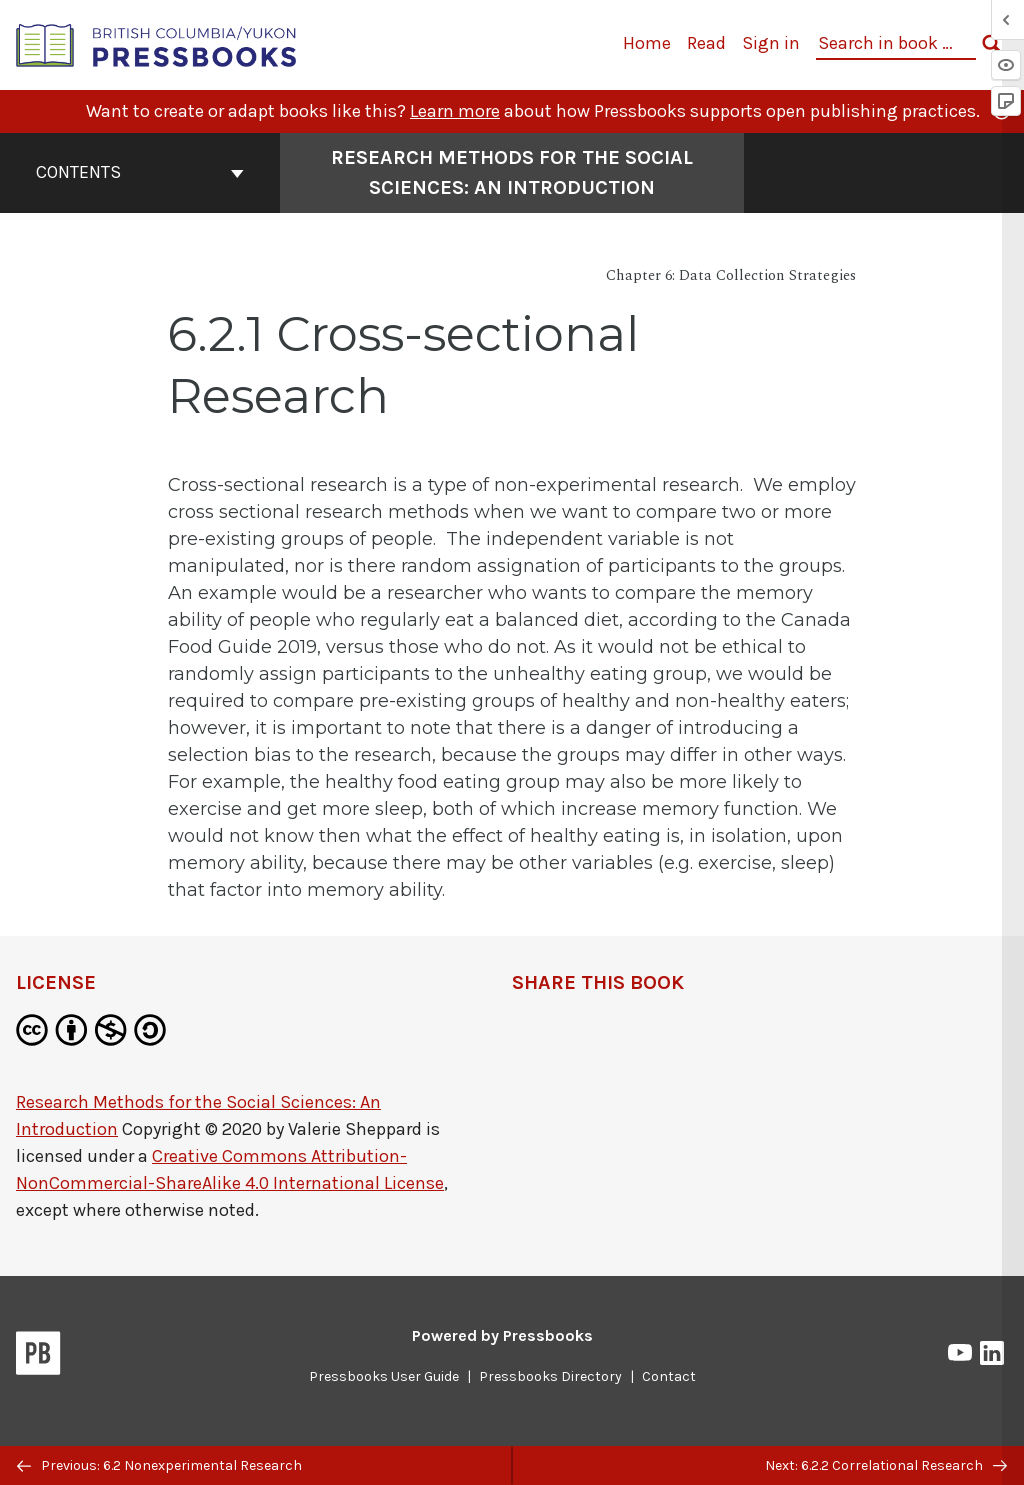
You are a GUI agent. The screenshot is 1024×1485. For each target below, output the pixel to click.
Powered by (502, 1335)
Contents (140, 172)
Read (706, 43)
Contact (669, 1376)
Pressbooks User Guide (384, 1376)
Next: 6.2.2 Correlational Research (886, 1465)
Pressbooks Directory (550, 1376)
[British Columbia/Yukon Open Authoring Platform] (157, 43)
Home (647, 43)
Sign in (771, 43)
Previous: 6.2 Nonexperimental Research (159, 1465)
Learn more (455, 111)
